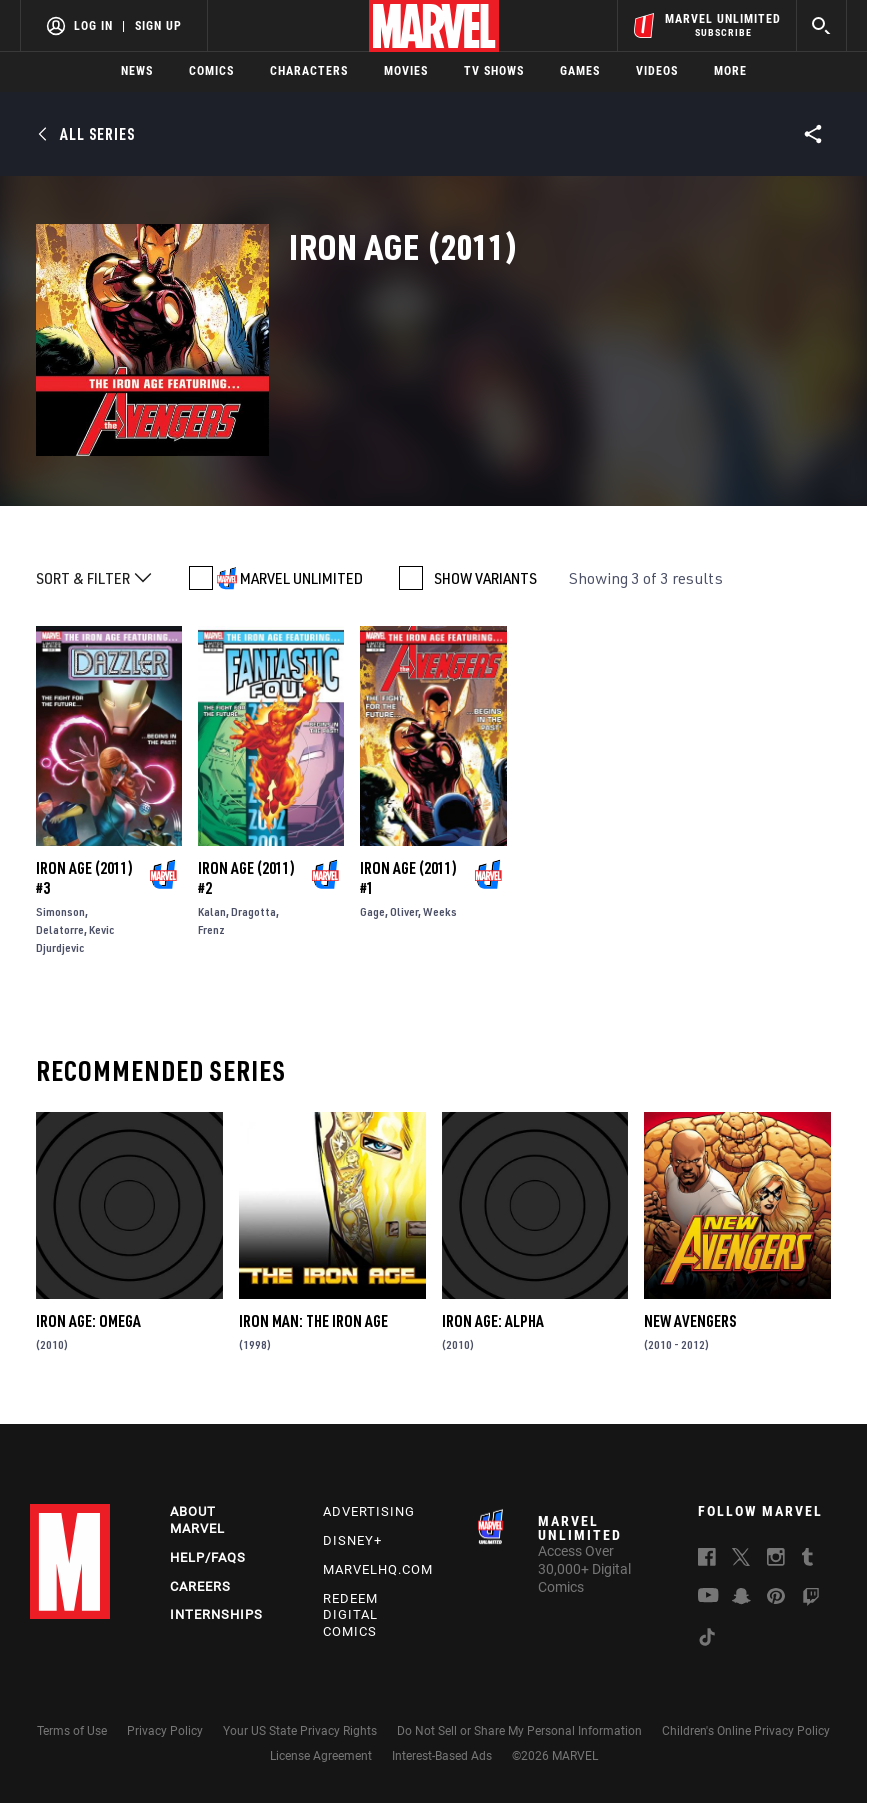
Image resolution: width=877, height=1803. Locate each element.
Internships (216, 1614)
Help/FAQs (208, 1557)
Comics (211, 71)
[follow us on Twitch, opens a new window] (811, 1600)
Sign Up (158, 26)
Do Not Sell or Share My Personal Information (519, 1731)
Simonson (60, 911)
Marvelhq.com (378, 1569)
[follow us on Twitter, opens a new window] (741, 1560)
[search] (821, 25)
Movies (406, 71)
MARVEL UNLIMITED (301, 578)
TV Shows (494, 71)
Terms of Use (72, 1731)
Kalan (212, 911)
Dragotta (253, 911)
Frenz (211, 929)
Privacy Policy (165, 1731)
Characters (309, 71)
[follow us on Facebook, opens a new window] (707, 1560)
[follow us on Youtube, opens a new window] (708, 1597)
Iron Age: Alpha (493, 1321)
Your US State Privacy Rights (300, 1731)
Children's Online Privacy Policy (746, 1731)
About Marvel (197, 1520)
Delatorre (60, 929)
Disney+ (352, 1540)
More (730, 71)
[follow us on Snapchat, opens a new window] (741, 1599)
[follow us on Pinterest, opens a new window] (776, 1598)
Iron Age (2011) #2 (246, 878)
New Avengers (690, 1321)
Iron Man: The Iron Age (313, 1321)
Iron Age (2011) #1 (408, 878)
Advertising (369, 1511)
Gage (372, 911)
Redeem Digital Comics (350, 1615)
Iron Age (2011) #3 (84, 878)
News (137, 71)
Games (580, 71)
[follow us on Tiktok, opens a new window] (707, 1640)
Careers (200, 1586)
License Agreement (321, 1756)
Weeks (440, 911)
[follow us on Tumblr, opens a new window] (807, 1560)
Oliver (404, 911)
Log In (93, 26)
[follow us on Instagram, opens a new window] (776, 1560)
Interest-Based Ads (442, 1756)
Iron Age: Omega (88, 1321)
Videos (657, 71)
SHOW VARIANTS (485, 578)
